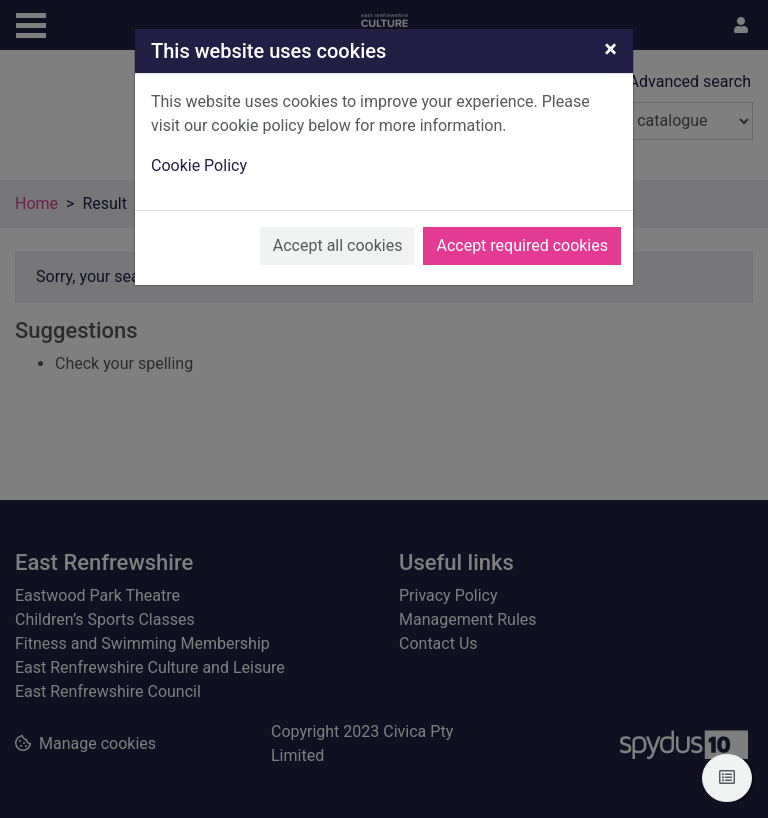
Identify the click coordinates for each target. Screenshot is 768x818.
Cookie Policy (199, 165)
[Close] (610, 49)
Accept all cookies (338, 245)
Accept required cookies (522, 245)
